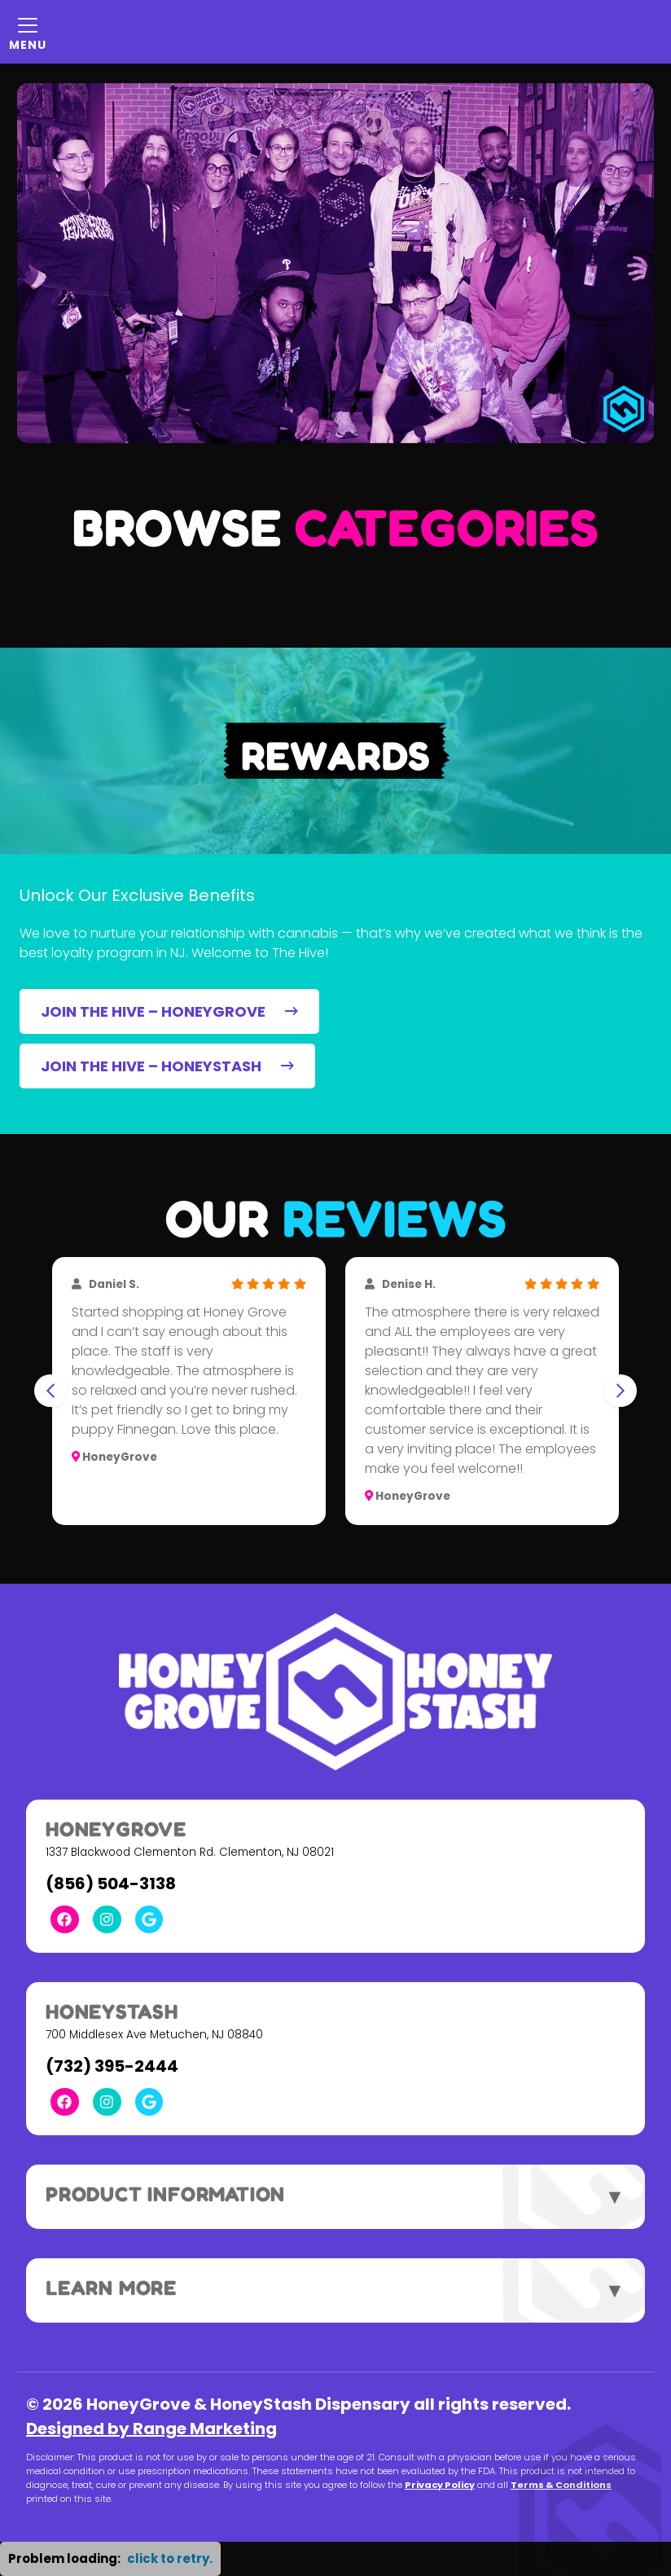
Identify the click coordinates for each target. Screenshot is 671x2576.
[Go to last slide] (50, 1390)
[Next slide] (620, 1390)
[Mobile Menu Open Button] (28, 32)
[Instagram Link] (107, 1920)
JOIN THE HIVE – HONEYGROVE (169, 1011)
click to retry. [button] (170, 2558)
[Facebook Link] (64, 1920)
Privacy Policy (440, 2484)
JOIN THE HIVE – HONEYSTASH (167, 1066)
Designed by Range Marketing (151, 2428)
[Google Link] (149, 1920)
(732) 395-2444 (112, 2066)
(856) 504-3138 (111, 1883)
